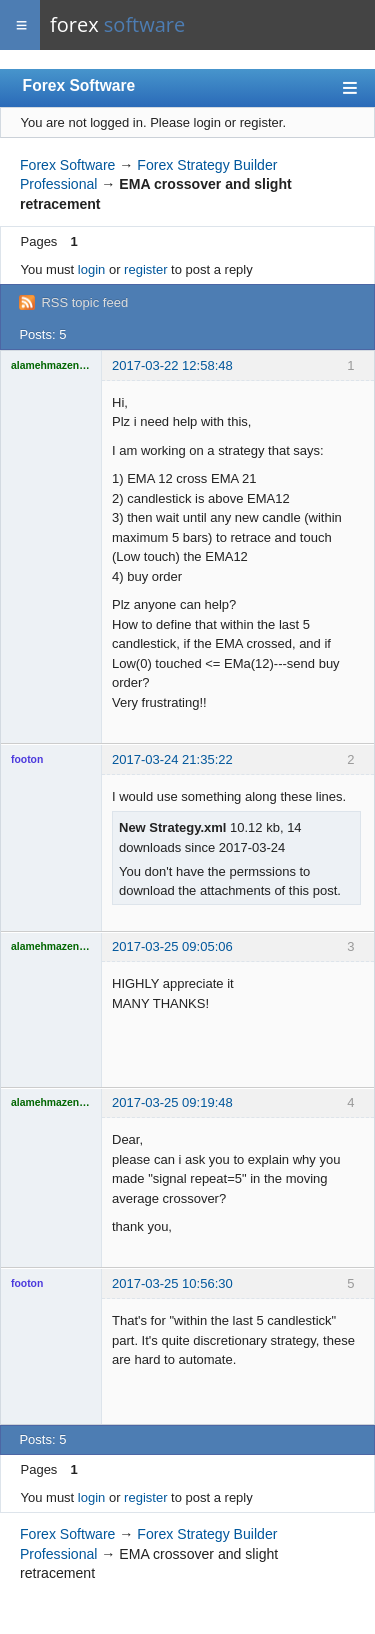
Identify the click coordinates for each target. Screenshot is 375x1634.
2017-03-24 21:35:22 (172, 759)
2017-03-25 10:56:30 (172, 1283)
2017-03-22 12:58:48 (172, 365)
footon (27, 759)
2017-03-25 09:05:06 (172, 946)
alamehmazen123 (51, 365)
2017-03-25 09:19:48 (172, 1102)
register (145, 269)
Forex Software (79, 85)
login (91, 269)
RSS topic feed (84, 302)
